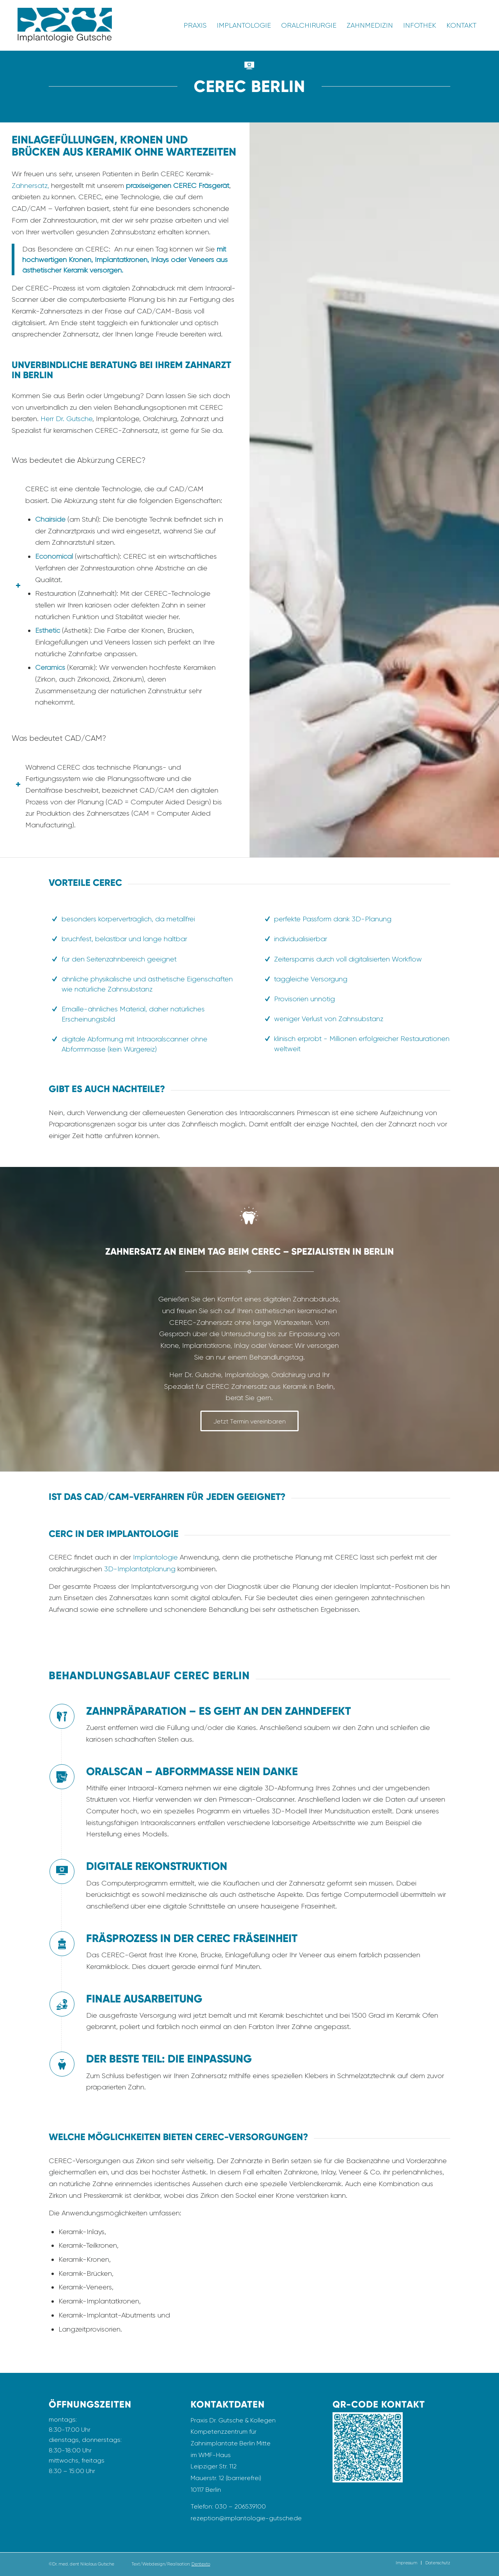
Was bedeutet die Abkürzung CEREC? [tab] (78, 460)
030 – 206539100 (240, 2506)
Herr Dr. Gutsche (66, 418)
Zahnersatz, (31, 185)
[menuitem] (195, 25)
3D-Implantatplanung (139, 1569)
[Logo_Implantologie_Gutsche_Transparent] (65, 25)
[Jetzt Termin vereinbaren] (249, 1421)
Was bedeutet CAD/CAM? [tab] (59, 738)
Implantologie (155, 1557)
